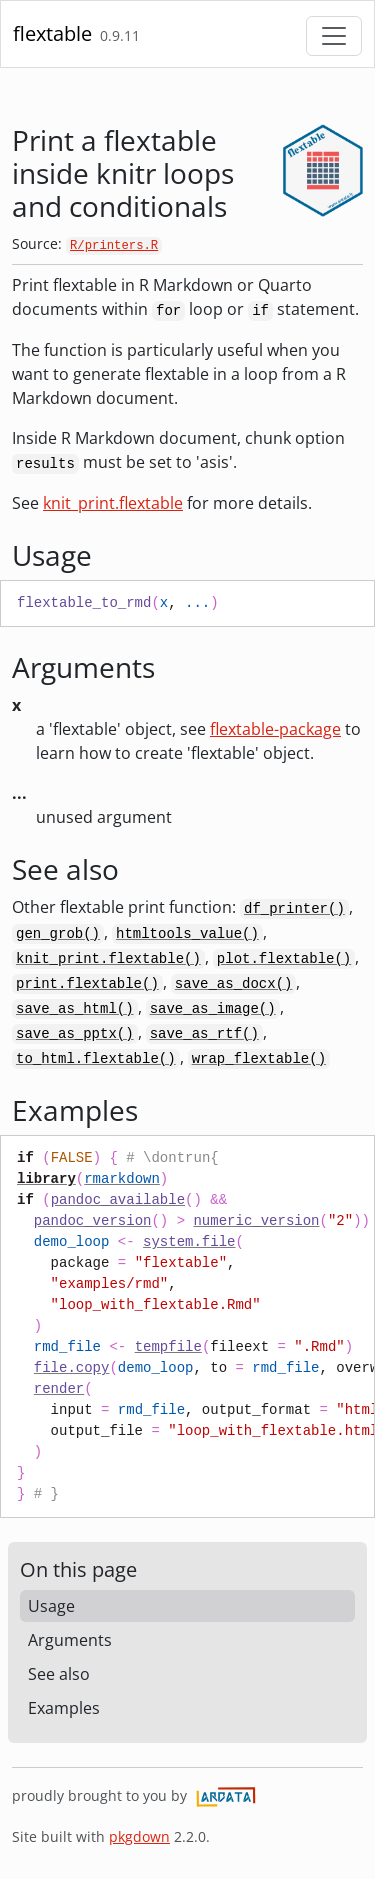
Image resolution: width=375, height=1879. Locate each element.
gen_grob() (58, 934)
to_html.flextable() (96, 1059)
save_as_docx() (234, 984)
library (46, 1179)
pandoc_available (118, 1200)
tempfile (168, 1347)
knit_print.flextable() (108, 959)
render (59, 1389)
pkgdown (139, 1836)
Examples (64, 1708)
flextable (52, 33)
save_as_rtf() (204, 1034)
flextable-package (275, 729)
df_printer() (294, 909)
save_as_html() (75, 1009)
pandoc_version (93, 1221)
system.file (189, 1242)
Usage (51, 1606)
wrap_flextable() (259, 1059)
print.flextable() (87, 984)
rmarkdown (122, 1179)
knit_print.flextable (113, 503)
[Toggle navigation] (334, 36)
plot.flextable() (284, 959)
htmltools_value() (187, 934)
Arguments (70, 1640)
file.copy (72, 1368)
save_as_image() (213, 1009)
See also (59, 1674)
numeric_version (256, 1221)
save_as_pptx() (75, 1034)
